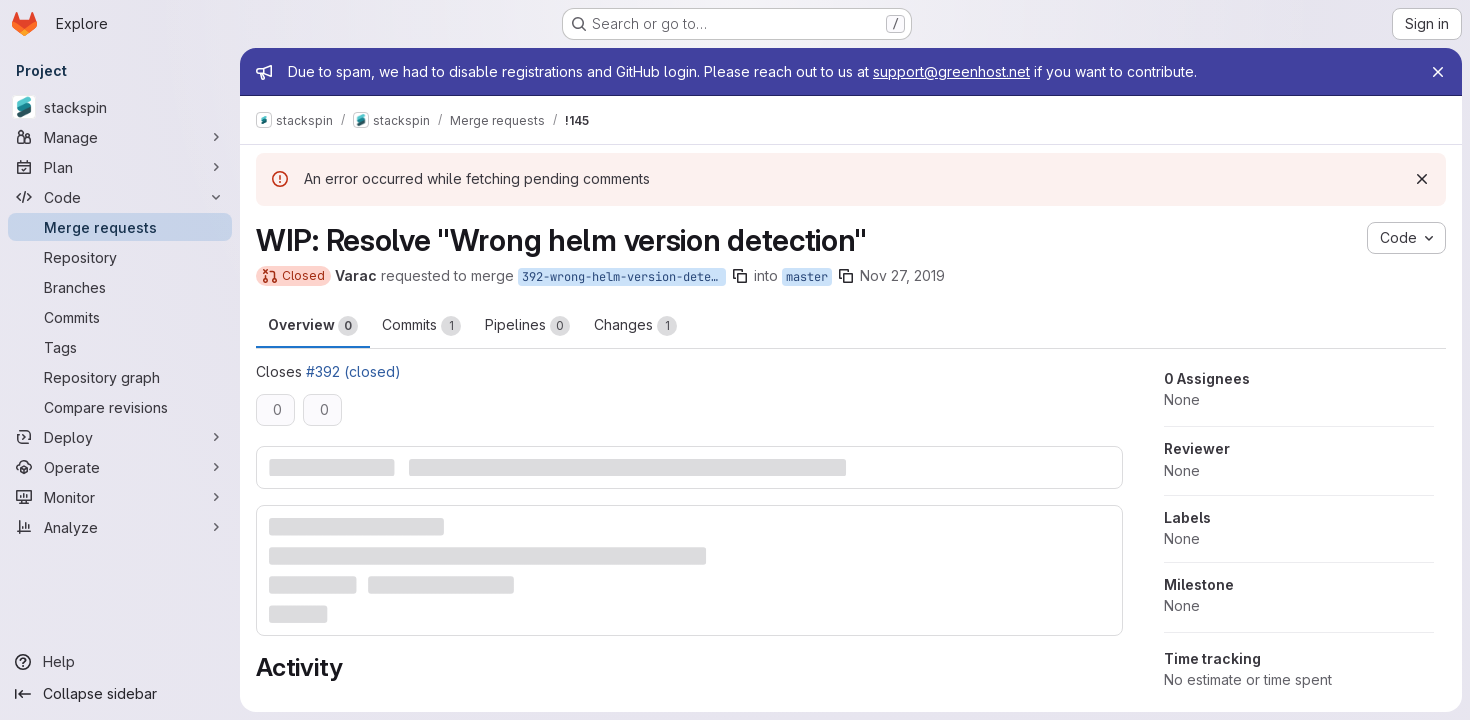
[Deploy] (120, 437)
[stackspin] (120, 107)
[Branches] (120, 287)
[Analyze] (120, 527)
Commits (421, 326)
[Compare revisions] (120, 407)
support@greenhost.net (951, 71)
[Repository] (120, 257)
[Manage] (120, 137)
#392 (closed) (353, 371)
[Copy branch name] (740, 276)
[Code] (120, 197)
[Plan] (120, 167)
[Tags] (120, 347)
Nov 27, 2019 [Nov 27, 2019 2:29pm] (902, 275)
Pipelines (527, 326)
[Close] (1438, 72)
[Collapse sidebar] (120, 694)
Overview (313, 326)
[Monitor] (120, 497)
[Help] (120, 662)
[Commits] (120, 317)
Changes (635, 326)
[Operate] (120, 467)
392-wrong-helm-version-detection (624, 277)
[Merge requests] (120, 227)
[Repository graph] (120, 377)
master (807, 277)
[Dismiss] (1422, 179)
